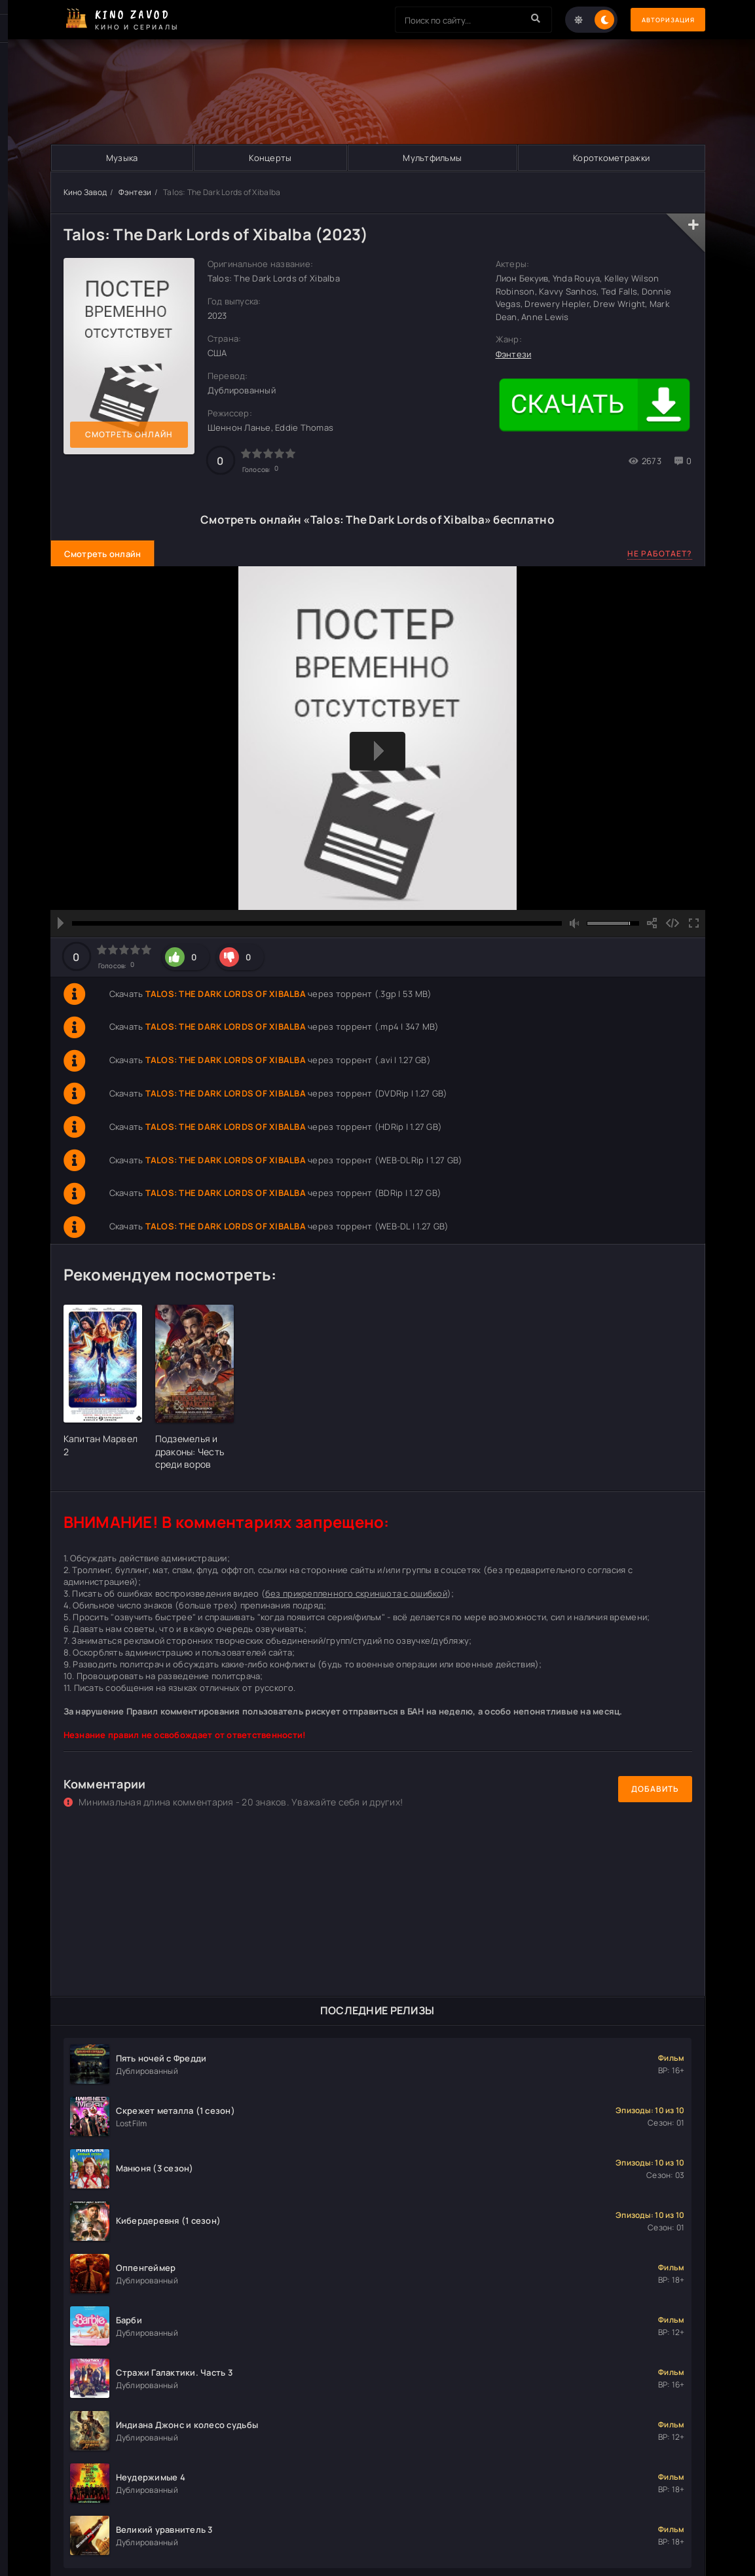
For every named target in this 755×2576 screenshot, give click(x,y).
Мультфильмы (432, 158)
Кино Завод (85, 192)
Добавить (655, 1789)
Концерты (270, 158)
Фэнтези (135, 192)
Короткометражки (611, 158)
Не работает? (659, 553)
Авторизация (659, 20)
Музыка (121, 158)
